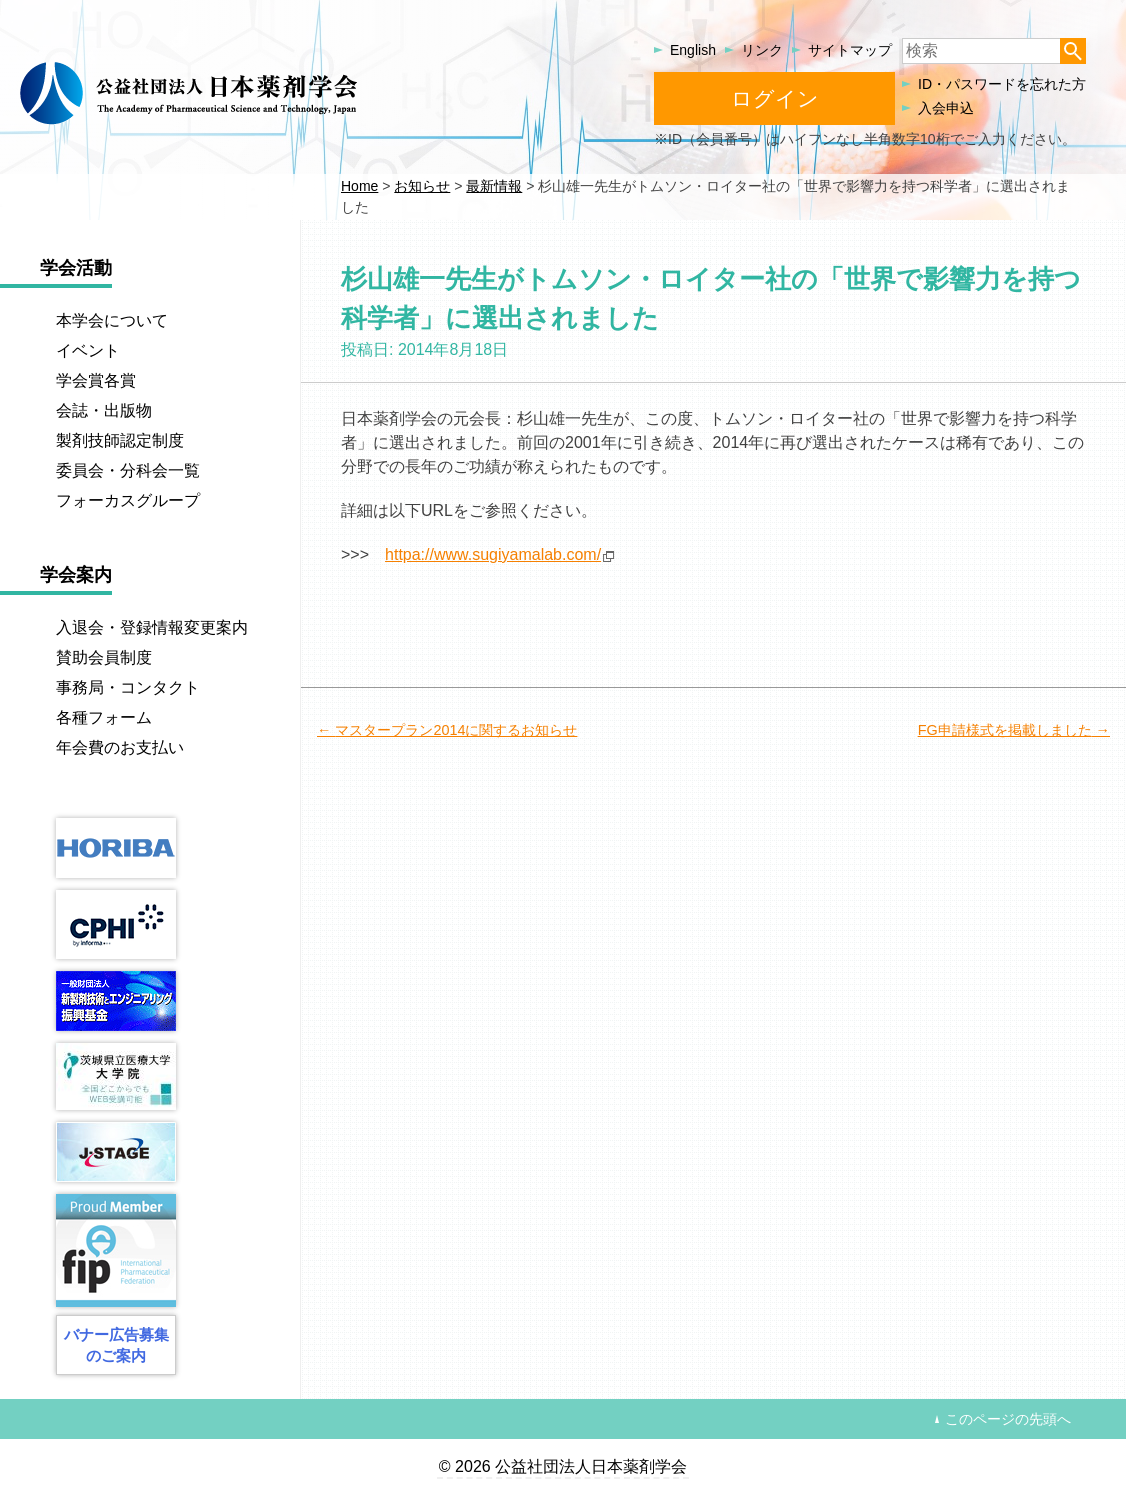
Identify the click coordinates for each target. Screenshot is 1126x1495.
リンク (762, 50)
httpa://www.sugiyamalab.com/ (493, 554)
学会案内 (76, 575)
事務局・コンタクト (128, 687)
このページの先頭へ (1008, 1419)
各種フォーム (104, 717)
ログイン (775, 98)
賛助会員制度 (104, 657)
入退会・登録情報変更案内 (152, 627)
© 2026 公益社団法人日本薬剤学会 (563, 1466)
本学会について (112, 320)
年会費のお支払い (120, 747)
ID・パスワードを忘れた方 (1002, 84)
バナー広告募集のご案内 (116, 1345)
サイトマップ (850, 50)
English (693, 50)
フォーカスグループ (128, 500)
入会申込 (946, 108)
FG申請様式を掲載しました (1005, 730)
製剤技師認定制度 (120, 440)
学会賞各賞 (96, 380)
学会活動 (76, 268)
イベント (88, 350)
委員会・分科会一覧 (128, 470)
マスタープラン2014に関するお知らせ (456, 730)
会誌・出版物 (104, 410)
